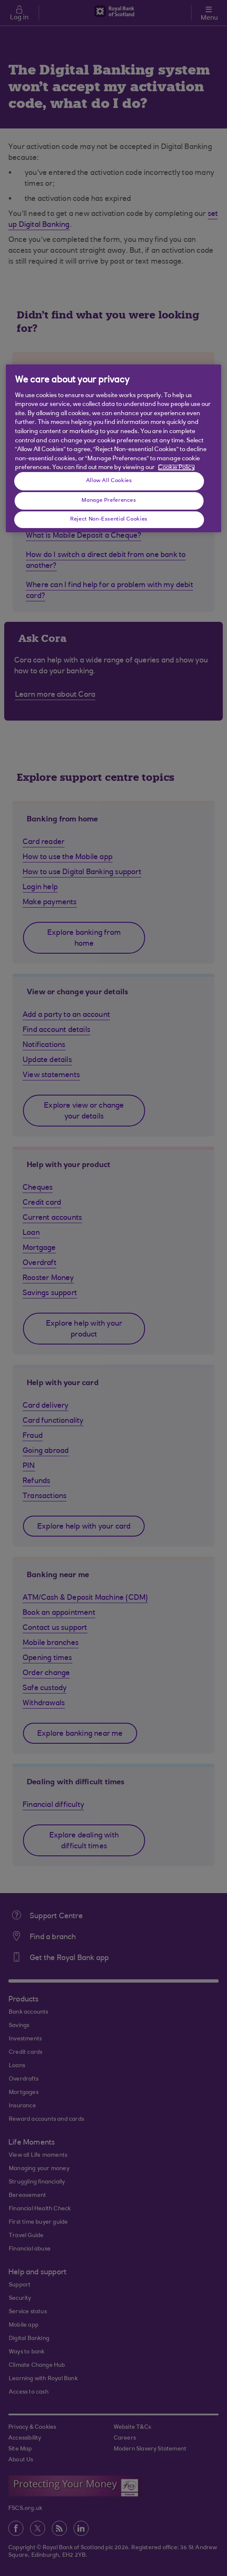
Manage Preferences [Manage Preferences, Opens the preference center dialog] (109, 500)
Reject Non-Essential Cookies (109, 519)
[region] (114, 448)
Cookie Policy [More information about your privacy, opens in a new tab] (176, 467)
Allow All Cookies (109, 480)
